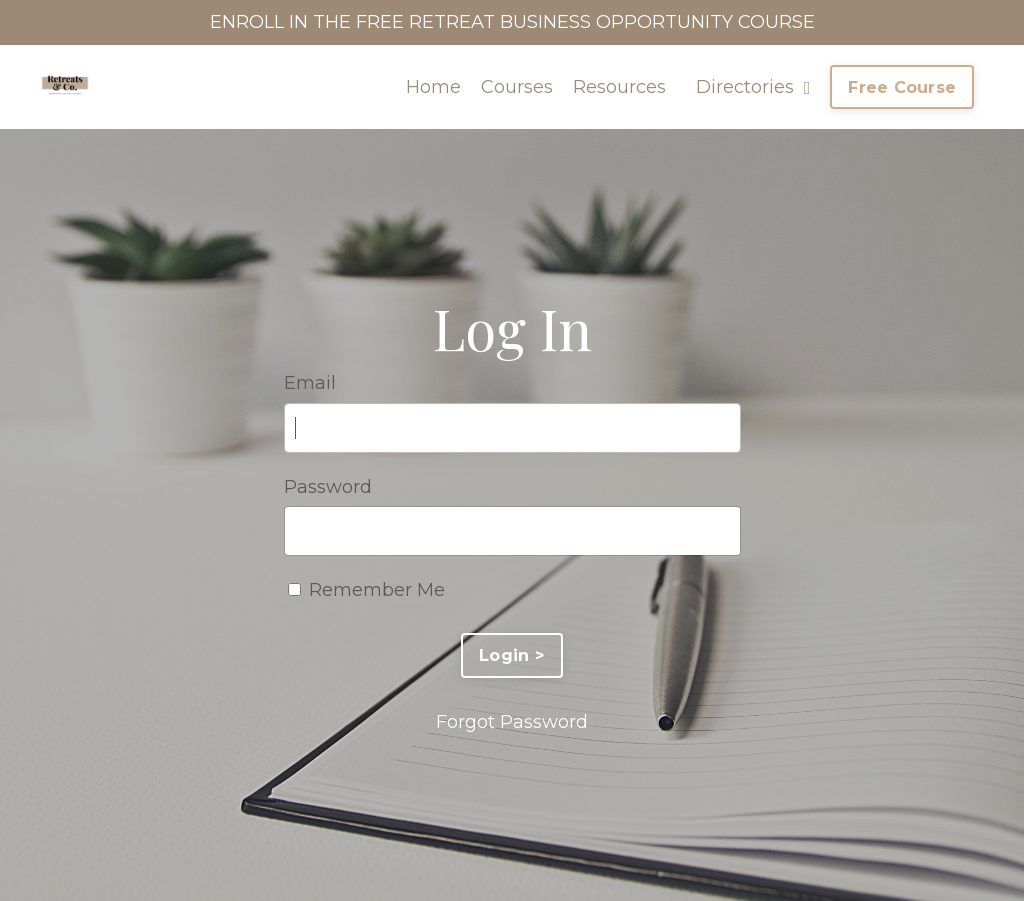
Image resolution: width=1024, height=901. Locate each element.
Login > (512, 655)
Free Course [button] (902, 87)
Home (433, 87)
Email (310, 383)
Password (328, 487)
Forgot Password (512, 722)
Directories (753, 87)
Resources (619, 87)
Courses (517, 87)
